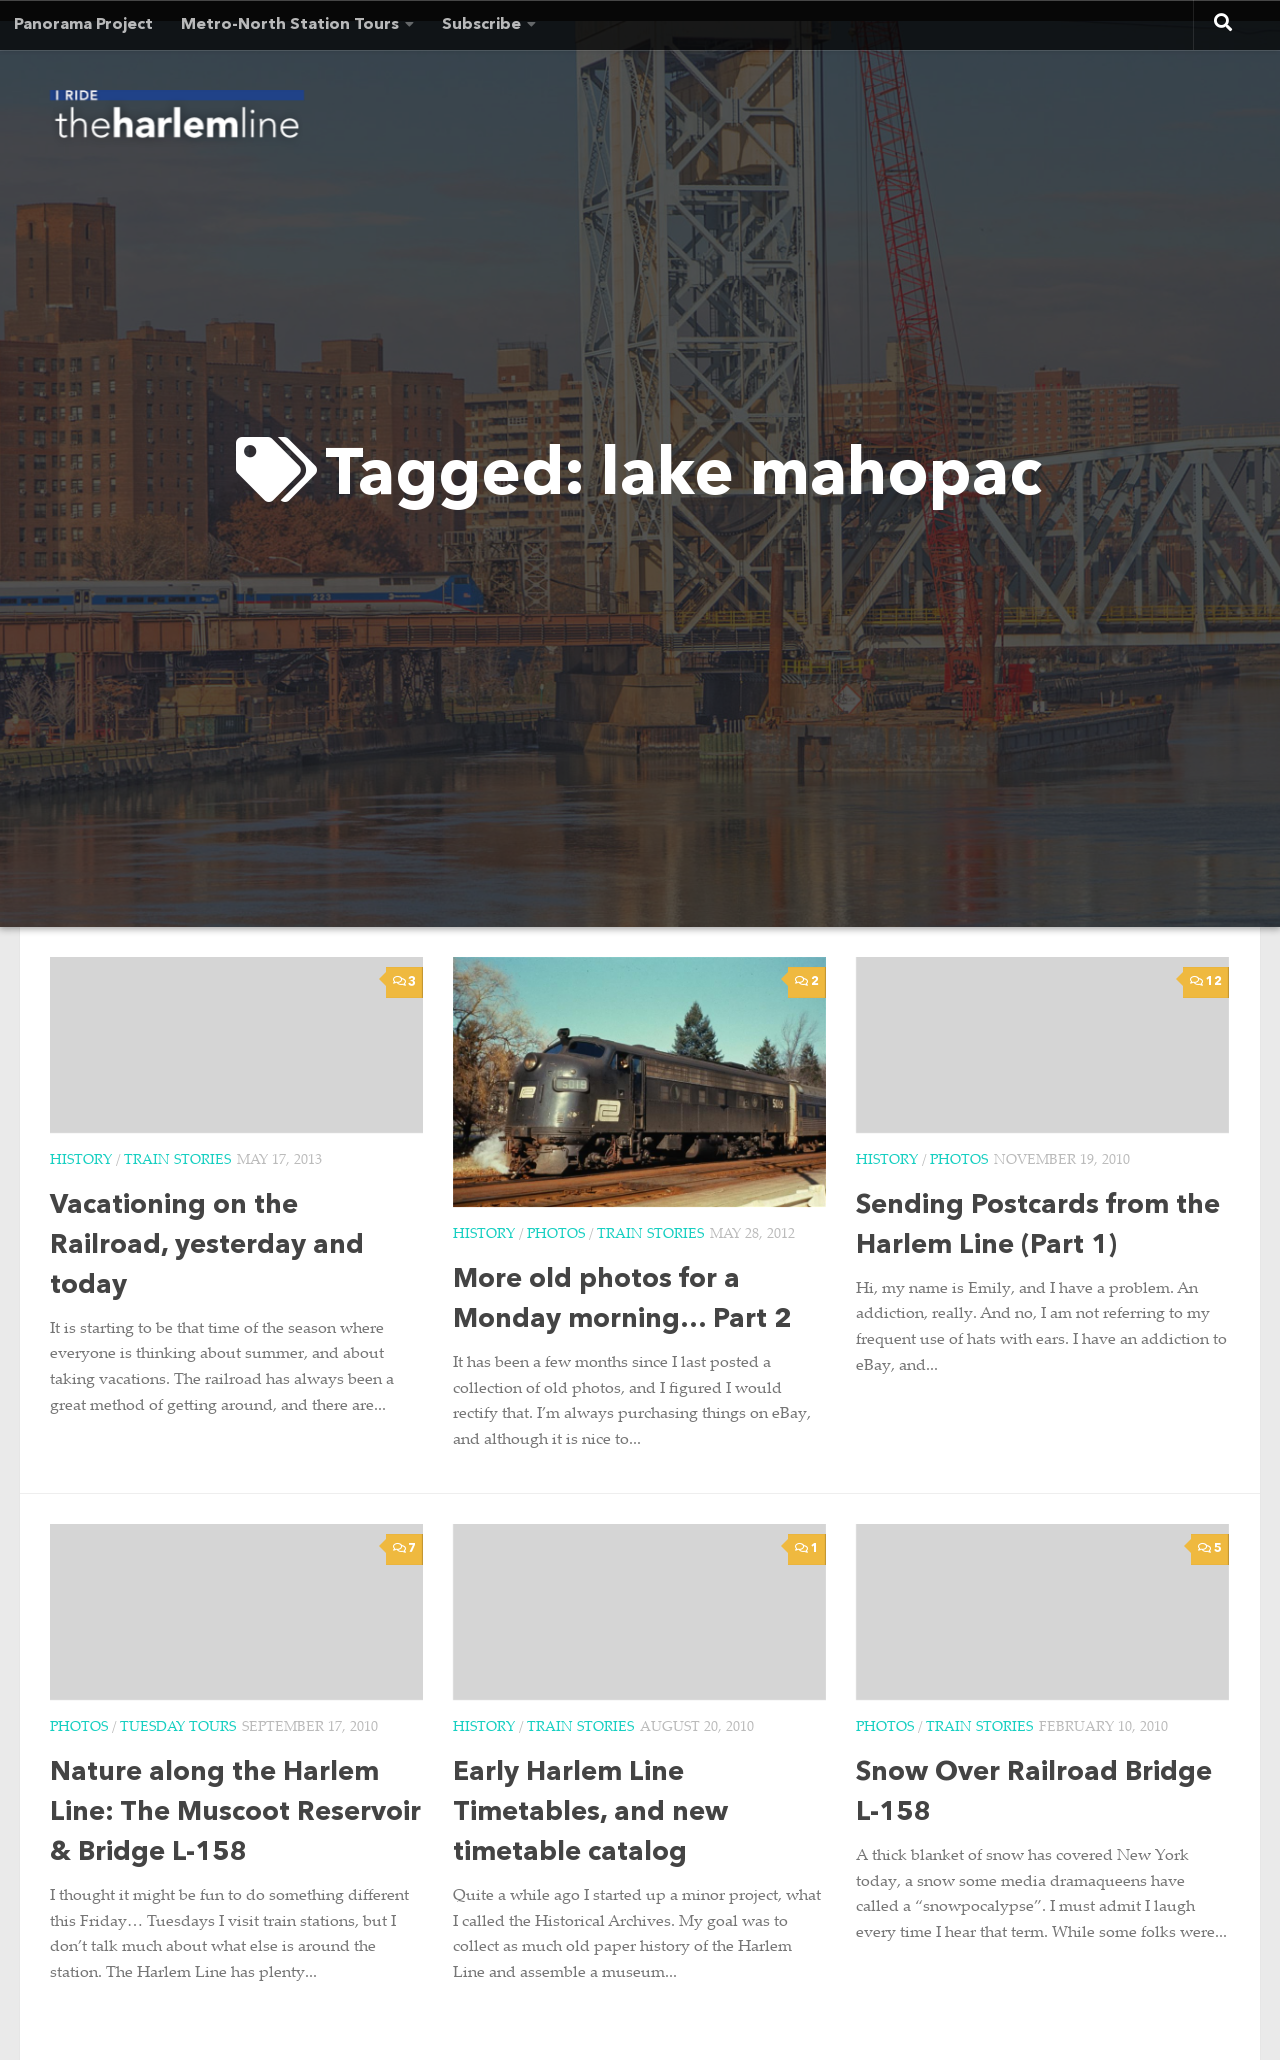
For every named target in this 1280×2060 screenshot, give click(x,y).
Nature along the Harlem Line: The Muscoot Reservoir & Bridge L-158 (235, 1813)
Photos (556, 1235)
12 (1205, 981)
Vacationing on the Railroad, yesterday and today (207, 1246)
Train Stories (177, 1161)
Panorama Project (83, 25)
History (81, 1161)
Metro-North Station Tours (290, 25)
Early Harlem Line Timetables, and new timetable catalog (590, 1813)
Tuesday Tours (178, 1728)
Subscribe (481, 25)
